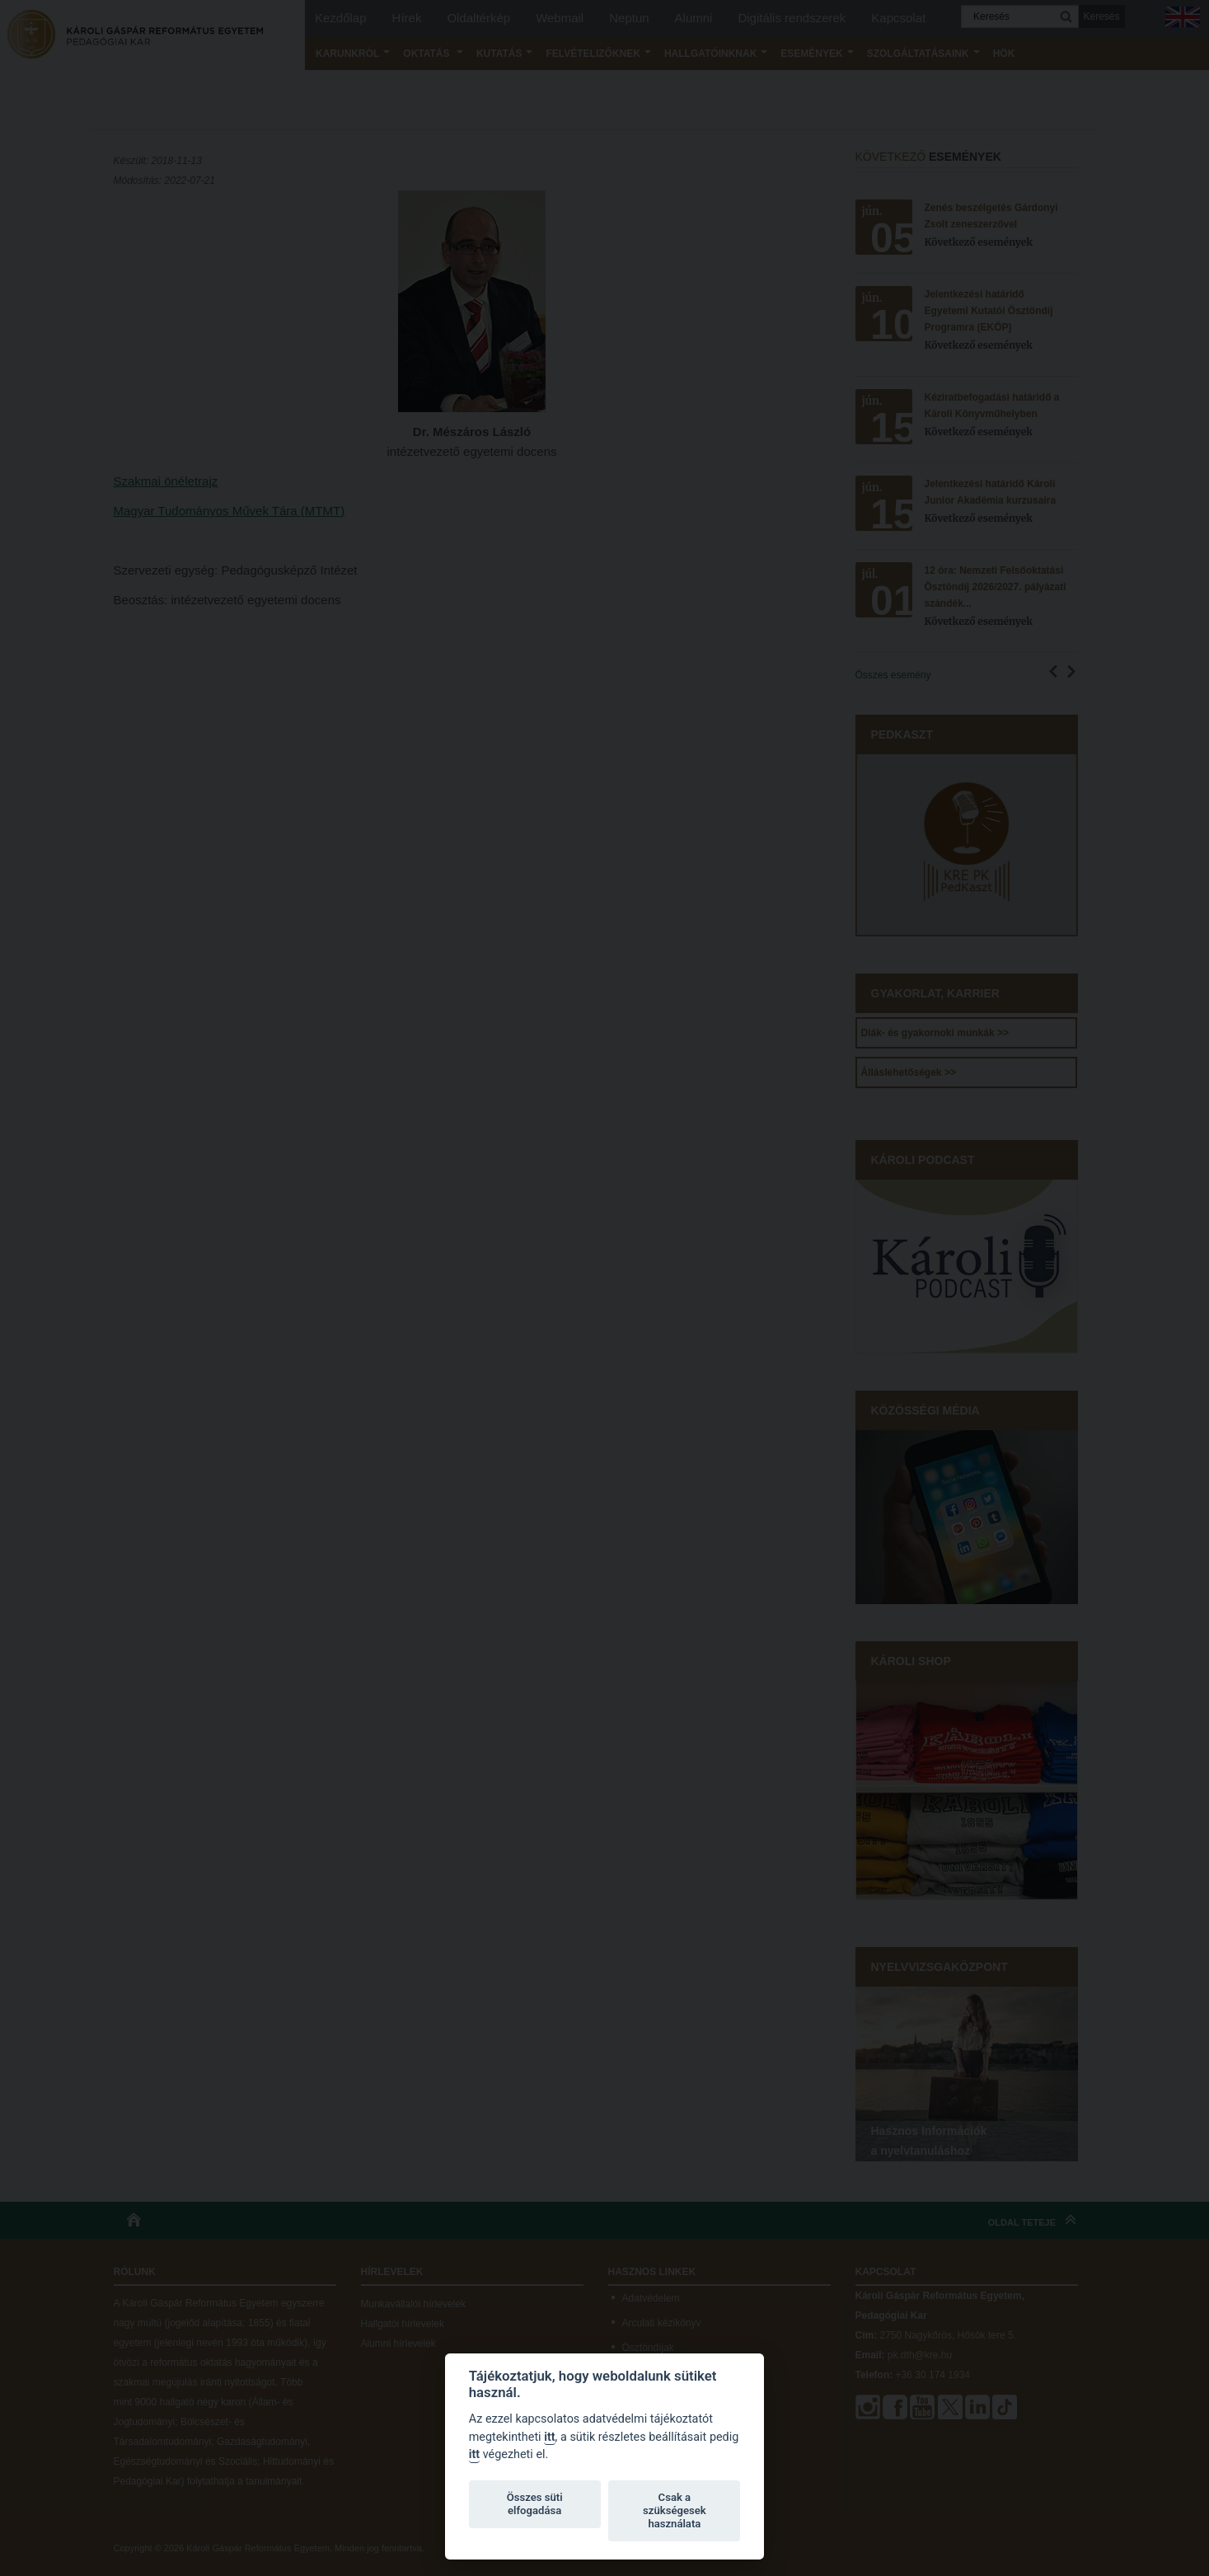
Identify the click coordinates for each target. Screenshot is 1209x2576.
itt (549, 2437)
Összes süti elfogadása (535, 2504)
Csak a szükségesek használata (674, 2510)
